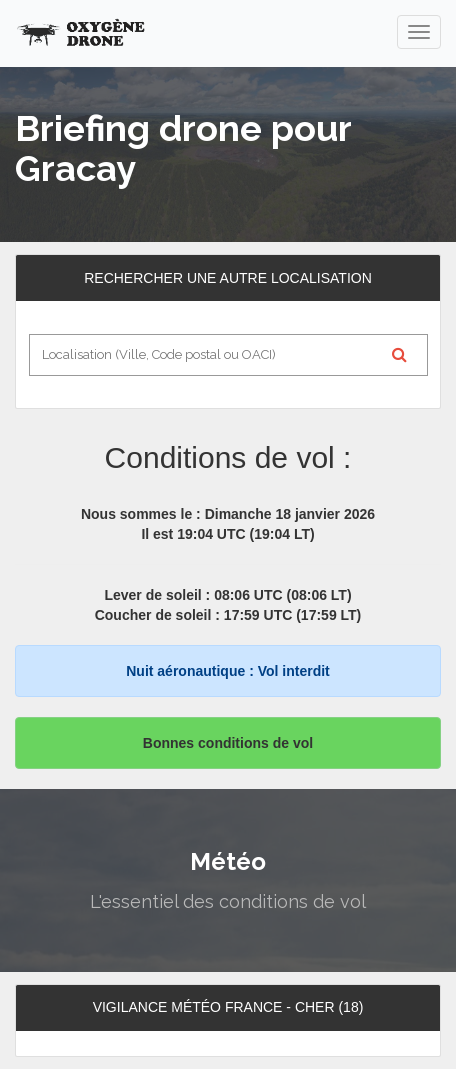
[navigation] (419, 32)
